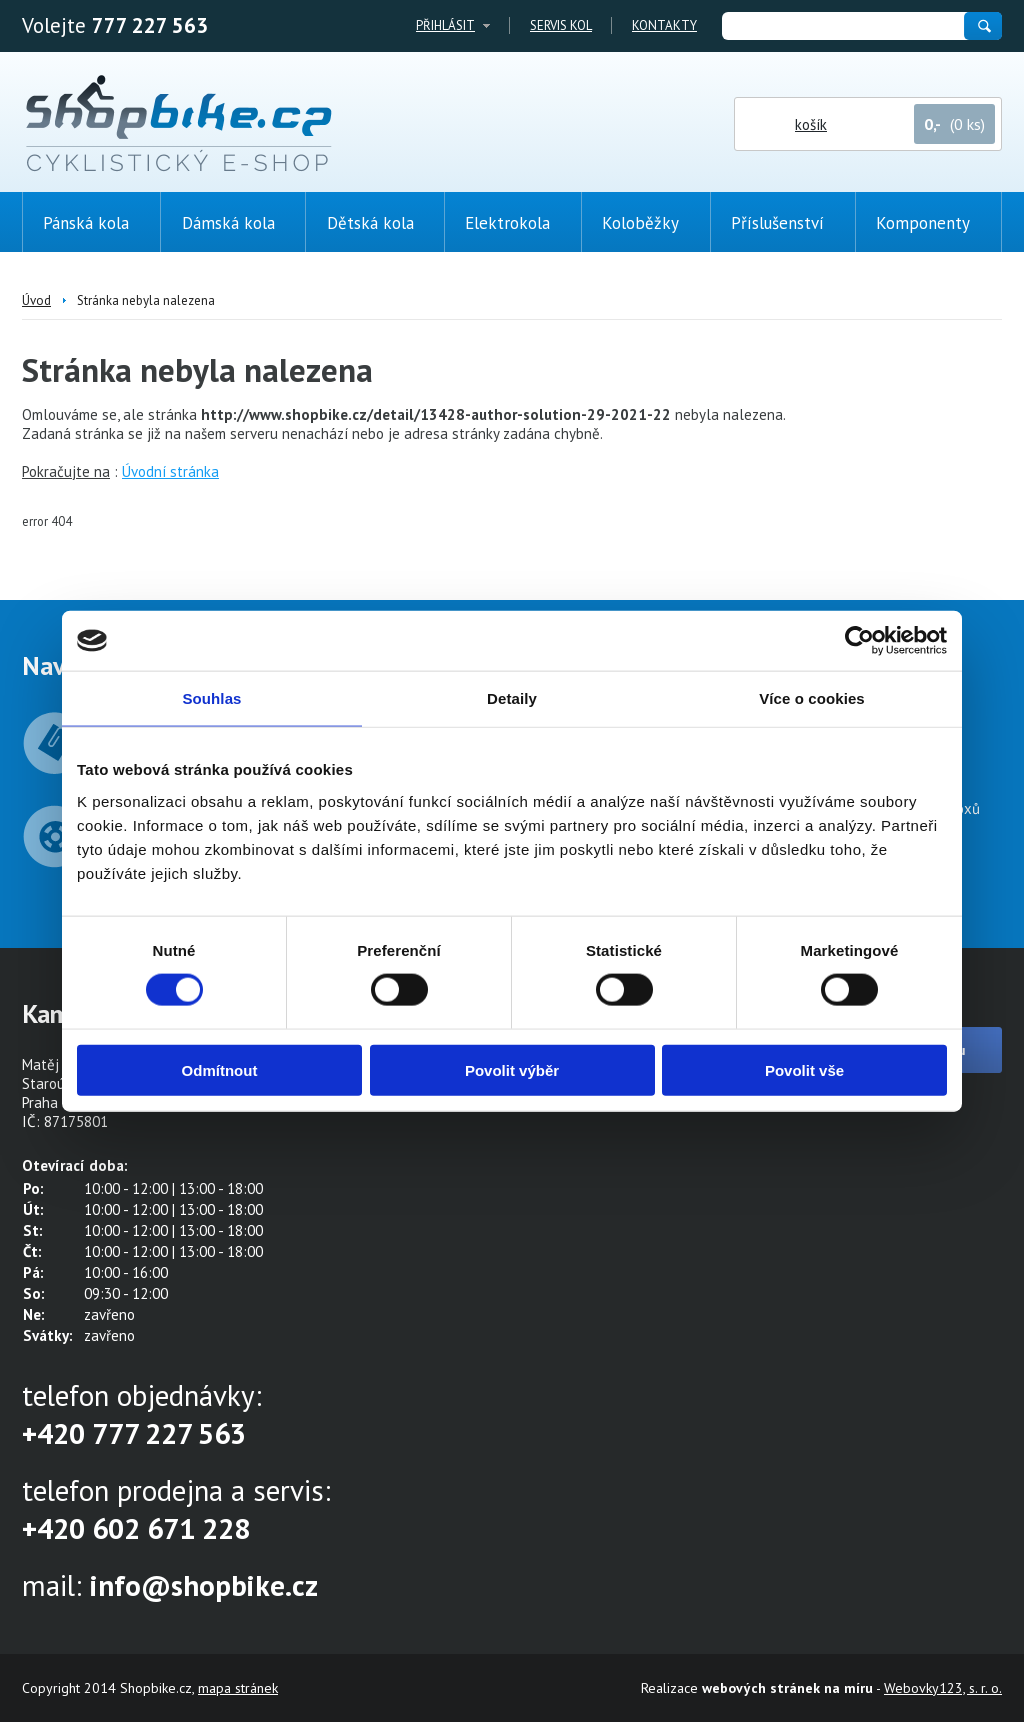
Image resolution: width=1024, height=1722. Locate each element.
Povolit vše (804, 1069)
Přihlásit (445, 25)
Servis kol (561, 25)
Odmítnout (220, 1069)
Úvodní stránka (170, 471)
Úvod (36, 300)
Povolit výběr (512, 1069)
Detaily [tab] (512, 698)
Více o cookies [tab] (812, 698)
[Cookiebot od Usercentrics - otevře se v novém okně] (859, 641)
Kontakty (664, 25)
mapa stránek (238, 1688)
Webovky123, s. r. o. (943, 1688)
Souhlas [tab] (211, 698)
